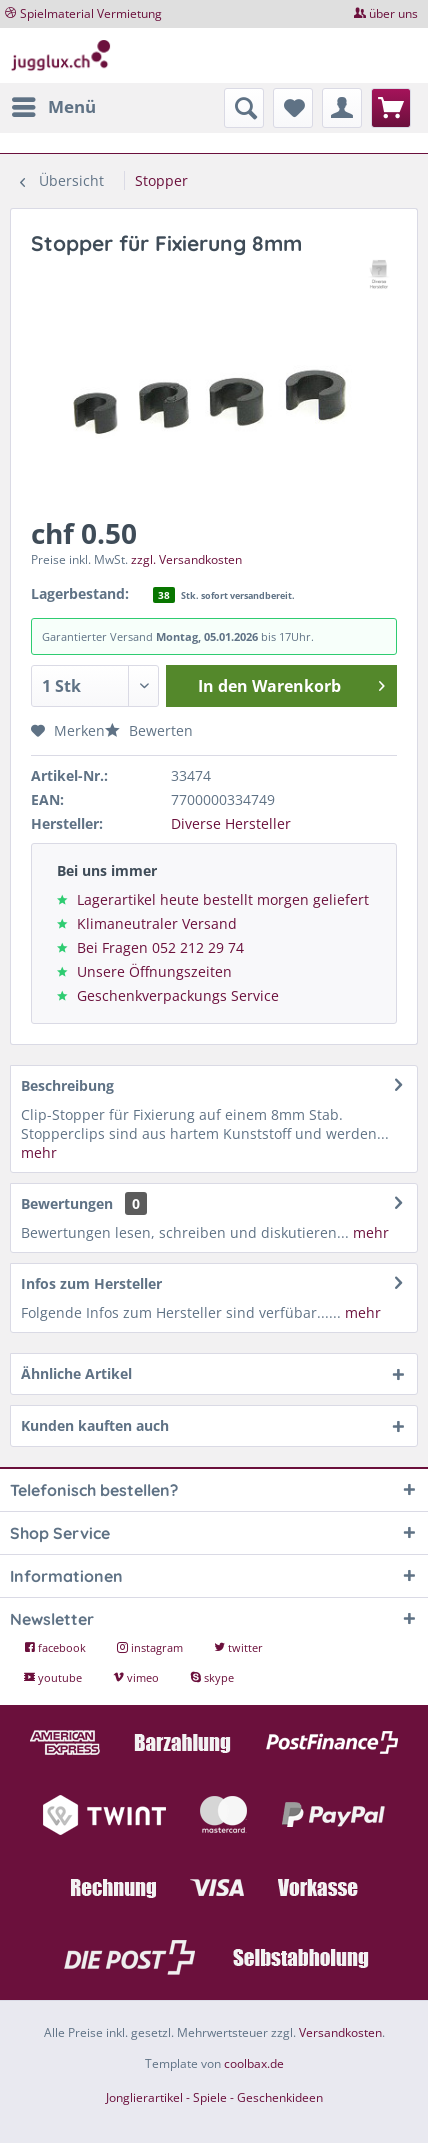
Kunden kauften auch (95, 1425)
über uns (393, 13)
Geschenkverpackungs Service (178, 995)
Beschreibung (67, 1085)
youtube (54, 1677)
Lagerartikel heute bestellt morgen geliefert (223, 899)
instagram (151, 1647)
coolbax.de (254, 2063)
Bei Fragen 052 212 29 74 (160, 947)
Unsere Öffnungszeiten (154, 971)
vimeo (137, 1677)
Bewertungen (67, 1203)
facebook (56, 1647)
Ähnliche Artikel (76, 1373)
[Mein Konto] (342, 108)
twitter (238, 1647)
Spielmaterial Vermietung (91, 13)
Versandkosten (340, 2032)
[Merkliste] (293, 108)
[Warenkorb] (391, 108)
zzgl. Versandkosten (186, 559)
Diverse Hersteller (231, 823)
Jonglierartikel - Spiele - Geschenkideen (214, 2097)
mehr (39, 1152)
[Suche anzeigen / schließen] (244, 108)
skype (212, 1677)
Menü (54, 104)
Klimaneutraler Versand (157, 923)
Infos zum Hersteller (91, 1283)
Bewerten (149, 730)
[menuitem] (53, 107)
